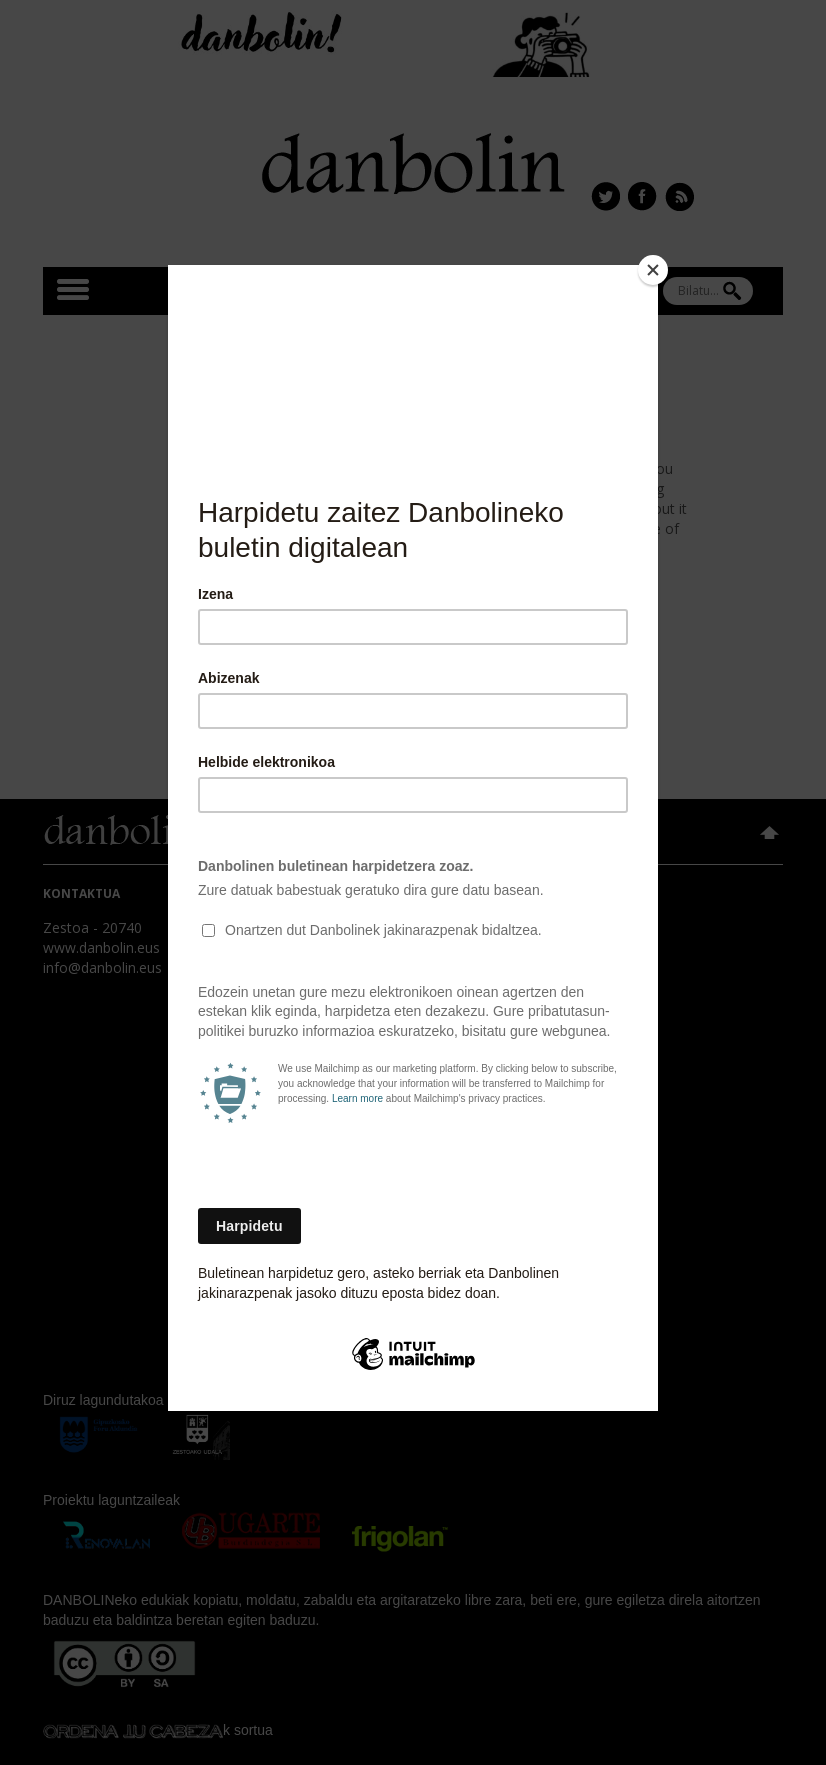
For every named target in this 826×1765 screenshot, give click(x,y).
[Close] (653, 270)
